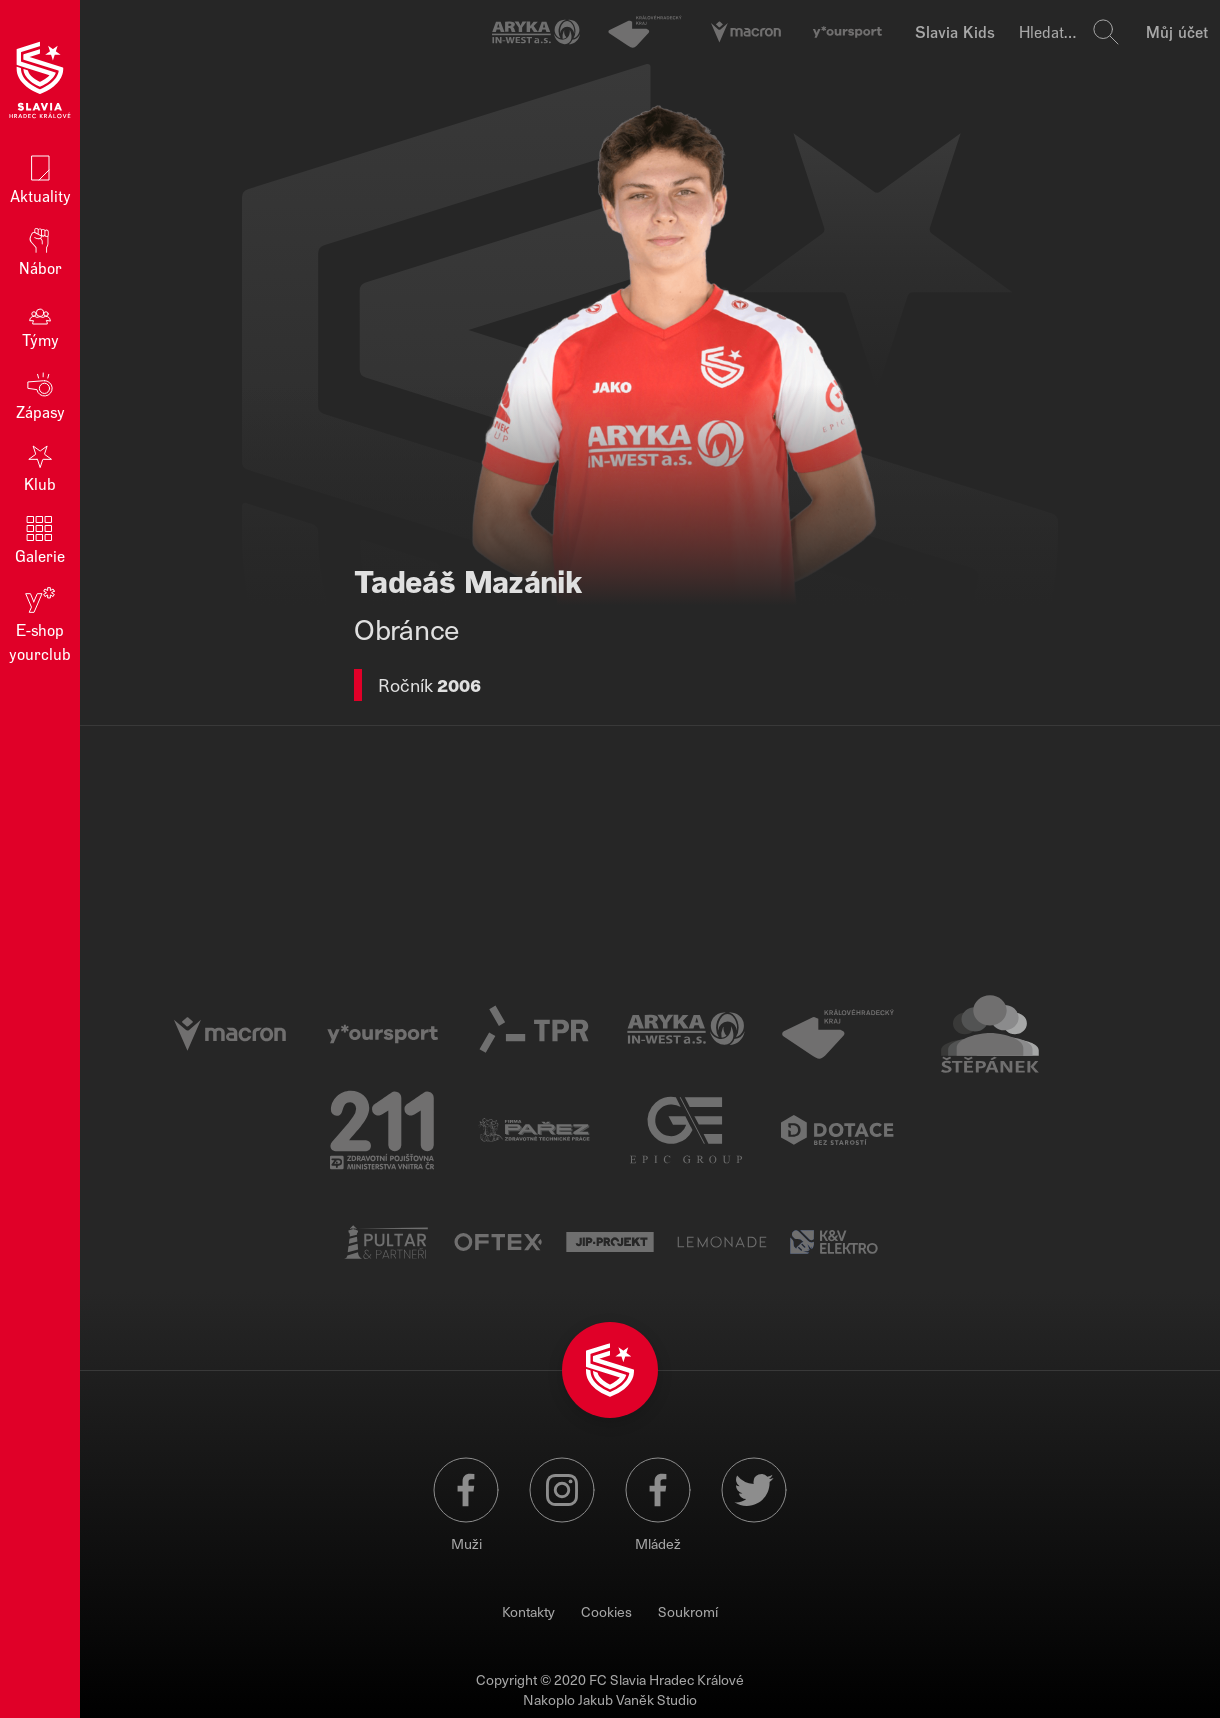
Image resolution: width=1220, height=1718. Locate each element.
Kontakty (528, 1611)
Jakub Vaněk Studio (637, 1699)
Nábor (40, 250)
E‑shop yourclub (40, 623)
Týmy (40, 322)
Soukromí (688, 1611)
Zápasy (40, 394)
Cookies (606, 1611)
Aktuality (40, 178)
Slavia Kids (955, 31)
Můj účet (1177, 31)
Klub (40, 466)
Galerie (40, 538)
